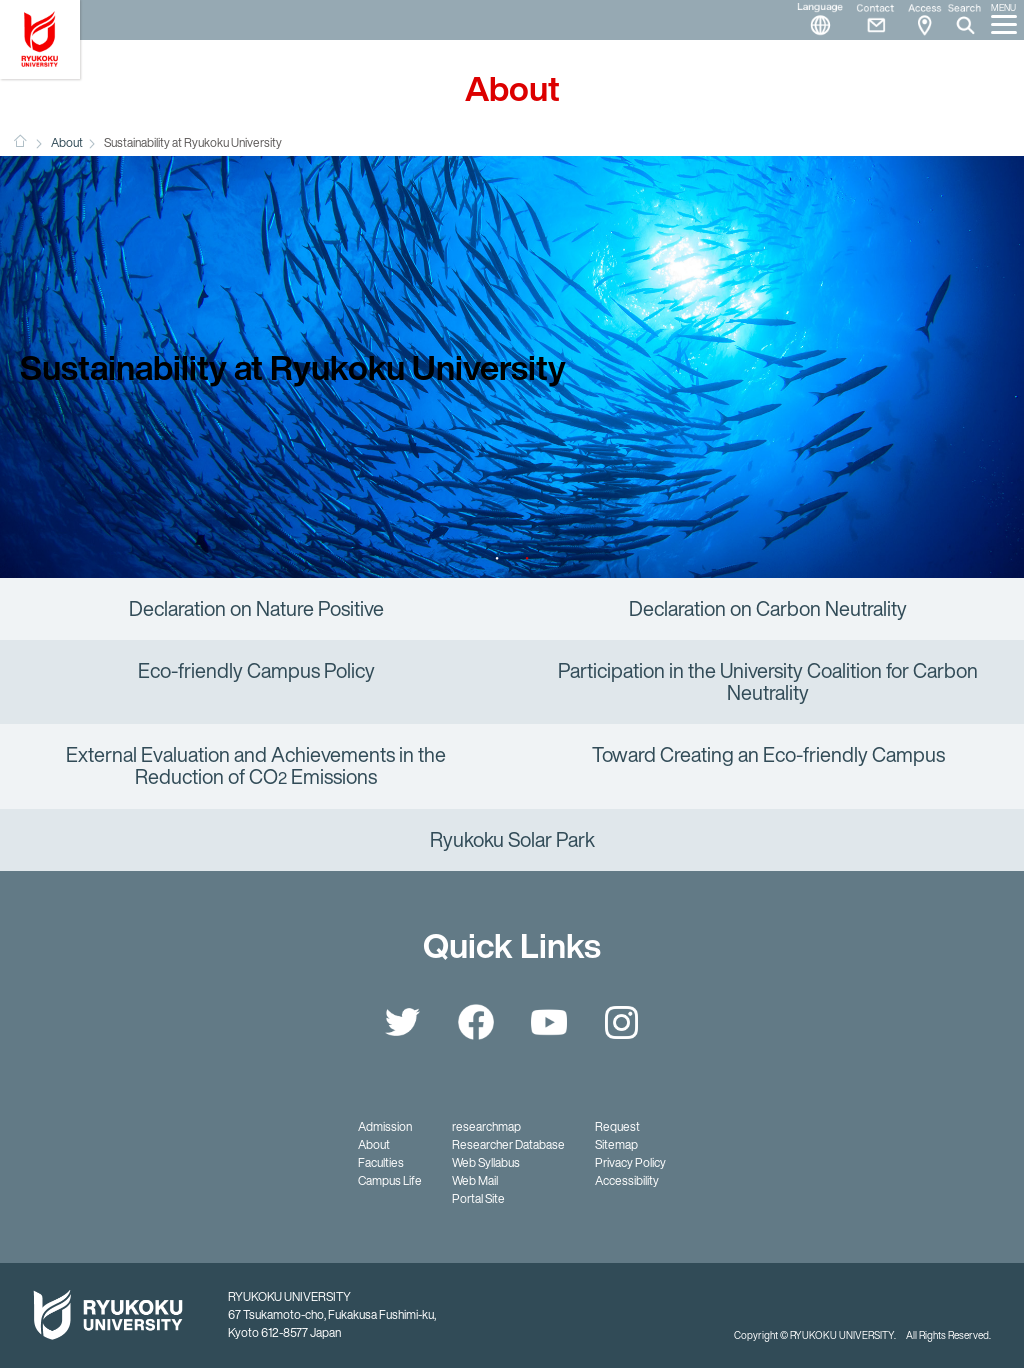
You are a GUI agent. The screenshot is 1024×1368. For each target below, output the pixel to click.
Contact (868, 20)
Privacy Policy (630, 1162)
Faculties (381, 1162)
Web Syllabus (486, 1162)
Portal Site (478, 1198)
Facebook (476, 1022)
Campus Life (390, 1180)
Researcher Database (508, 1144)
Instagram (622, 1022)
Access (924, 20)
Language (812, 20)
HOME (20, 141)
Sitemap (616, 1144)
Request (617, 1126)
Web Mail (475, 1180)
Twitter (403, 1022)
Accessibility (627, 1180)
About (67, 142)
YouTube (549, 1022)
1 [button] (497, 558)
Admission (385, 1126)
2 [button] (527, 558)
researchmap (486, 1126)
